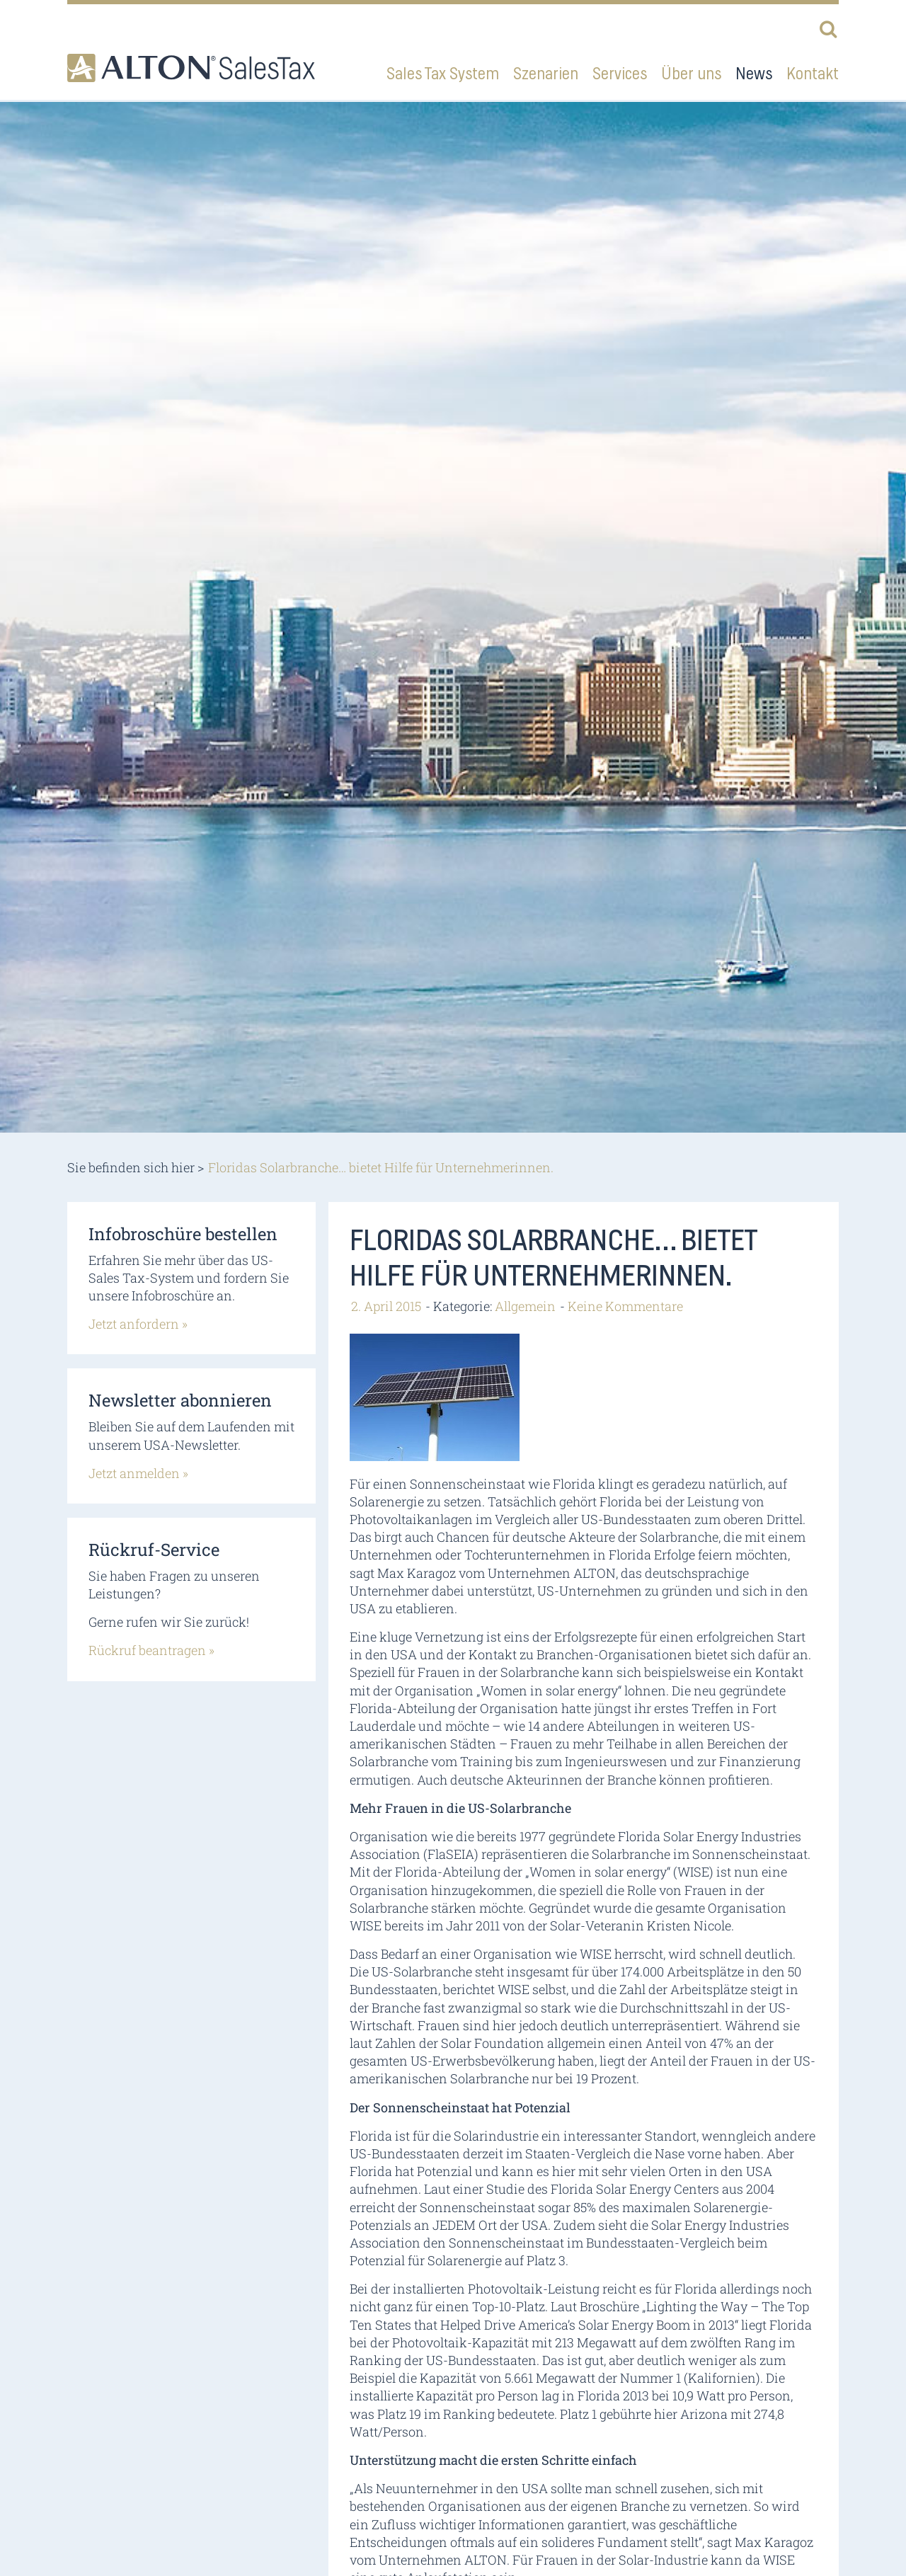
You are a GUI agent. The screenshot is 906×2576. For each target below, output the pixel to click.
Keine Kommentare (625, 1306)
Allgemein (525, 1306)
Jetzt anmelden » (138, 1473)
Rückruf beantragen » (151, 1650)
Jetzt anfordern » (138, 1323)
